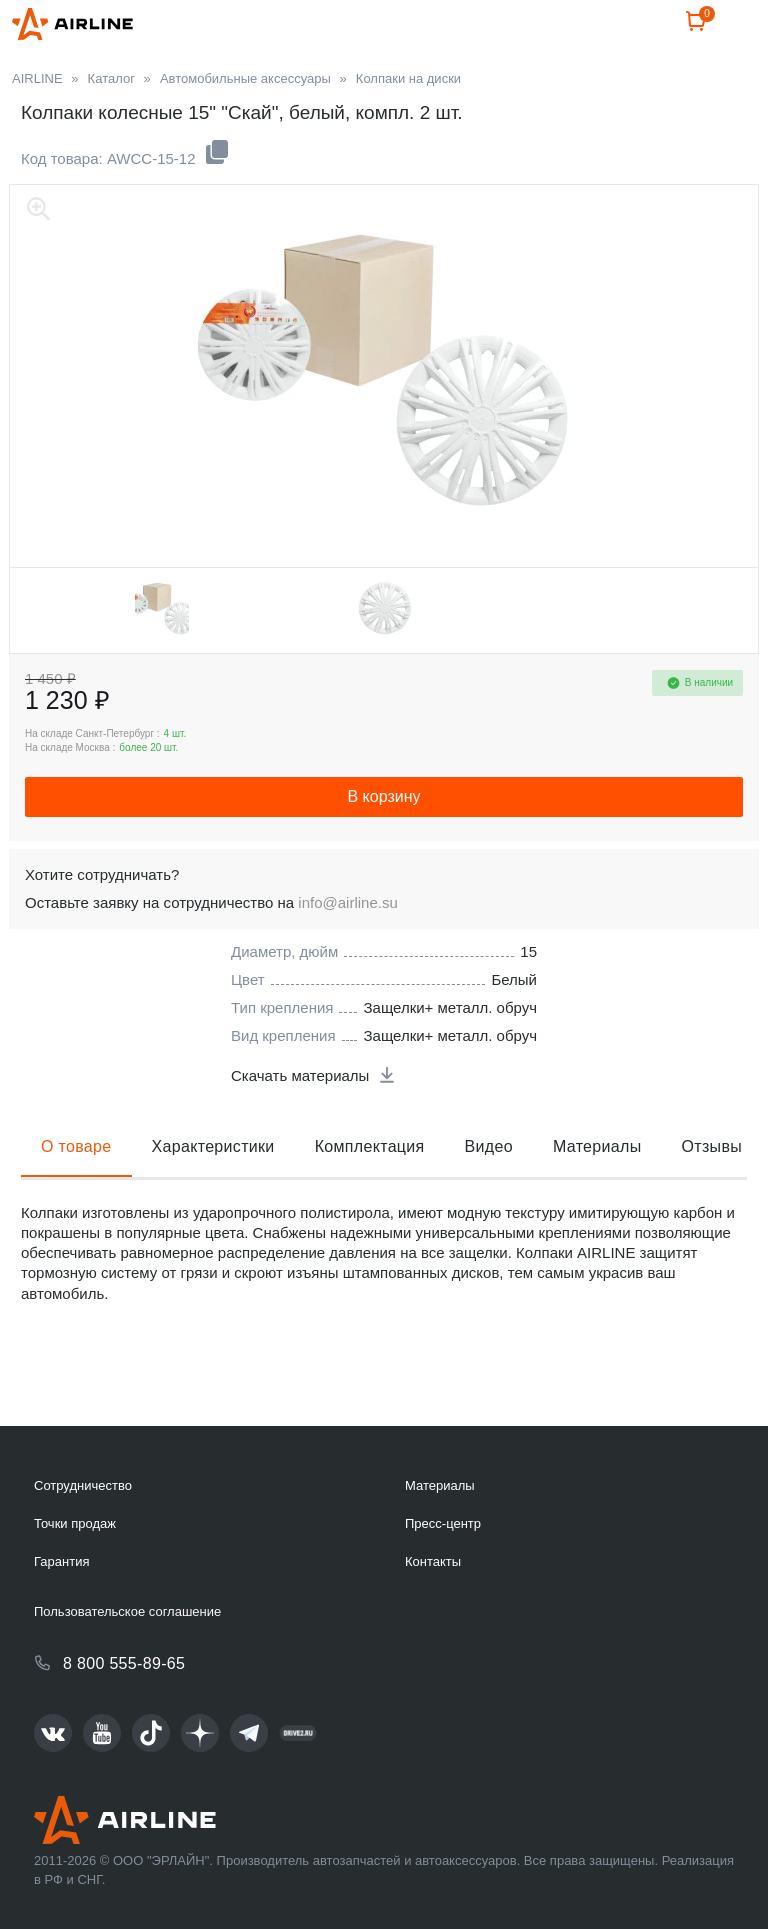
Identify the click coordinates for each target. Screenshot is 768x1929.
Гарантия (61, 1561)
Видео (489, 1194)
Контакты (433, 1561)
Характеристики (213, 1194)
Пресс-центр (443, 1523)
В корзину (383, 844)
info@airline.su (347, 950)
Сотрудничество (83, 1485)
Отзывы (712, 1194)
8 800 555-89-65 (124, 1663)
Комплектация (370, 1194)
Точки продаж (75, 1523)
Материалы (597, 1194)
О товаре (76, 1194)
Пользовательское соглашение (127, 1611)
